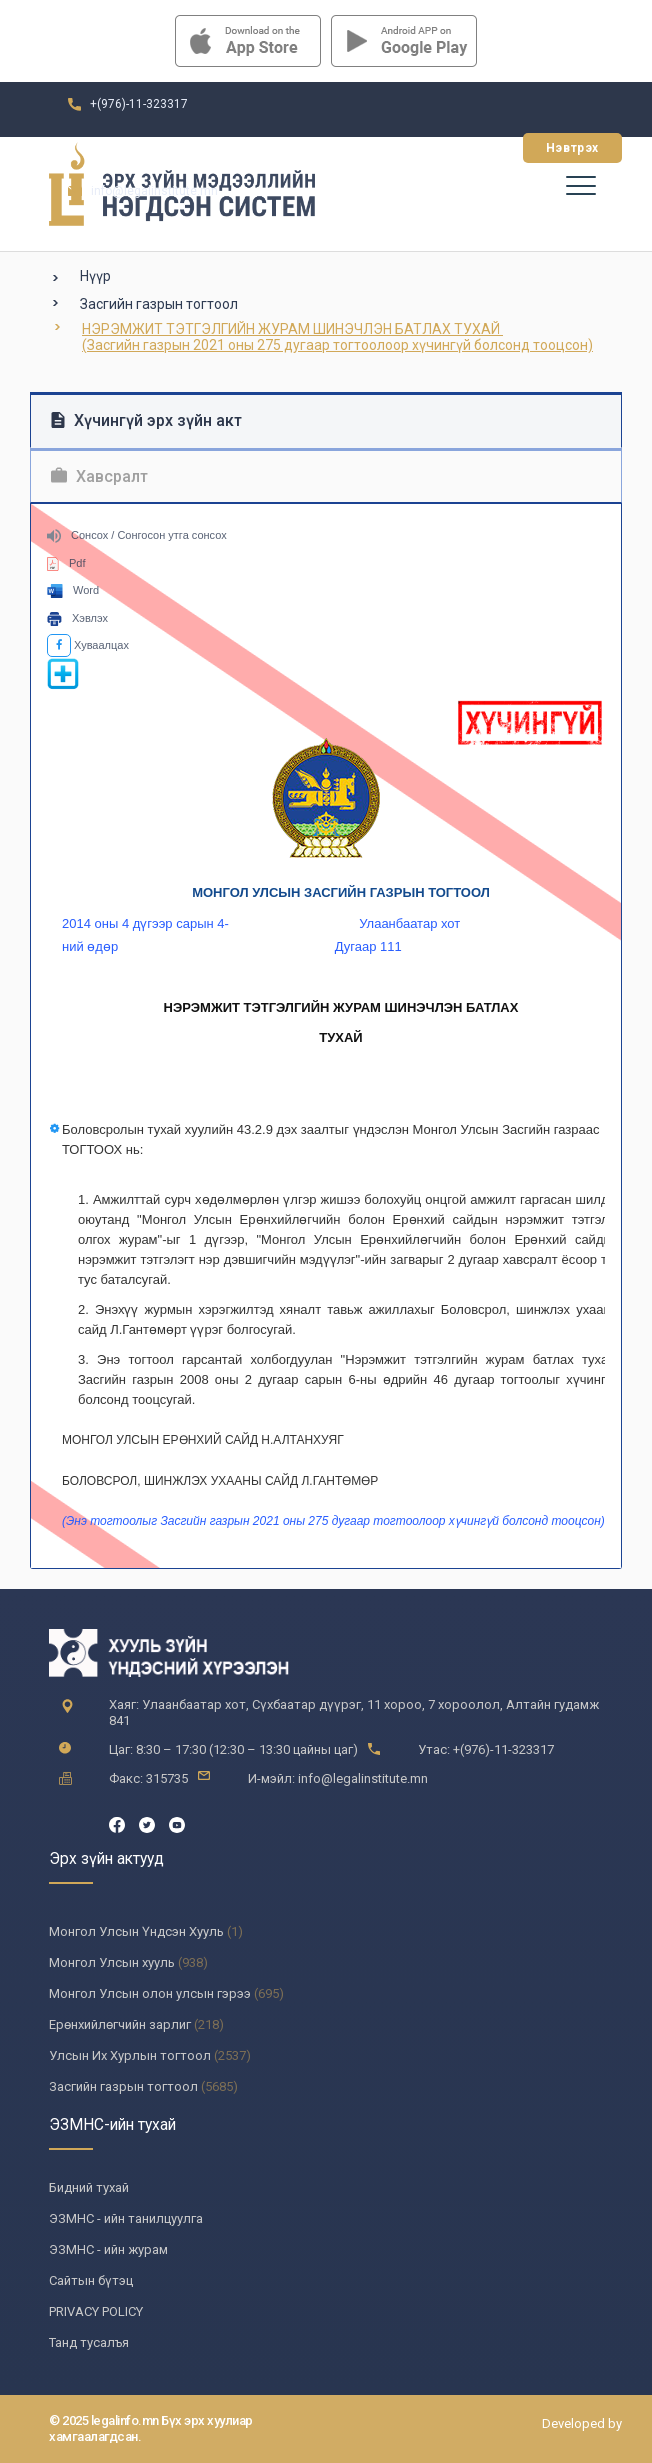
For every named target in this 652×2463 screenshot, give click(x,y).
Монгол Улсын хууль (112, 1962)
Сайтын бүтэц (91, 2280)
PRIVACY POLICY (96, 2311)
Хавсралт (99, 476)
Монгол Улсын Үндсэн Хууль (136, 1931)
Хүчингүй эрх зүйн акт (146, 420)
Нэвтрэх (572, 148)
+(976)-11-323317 (139, 104)
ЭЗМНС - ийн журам (108, 2249)
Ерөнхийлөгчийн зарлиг (120, 2024)
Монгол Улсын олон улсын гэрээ (150, 1993)
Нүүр (95, 276)
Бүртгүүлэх (452, 148)
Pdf (66, 563)
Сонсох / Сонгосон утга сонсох (137, 535)
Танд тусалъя (89, 2342)
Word (73, 590)
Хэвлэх (77, 618)
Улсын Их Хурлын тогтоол (130, 2055)
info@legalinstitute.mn (154, 191)
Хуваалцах (88, 645)
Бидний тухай (89, 2187)
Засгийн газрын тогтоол (159, 304)
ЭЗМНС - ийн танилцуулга (126, 2218)
